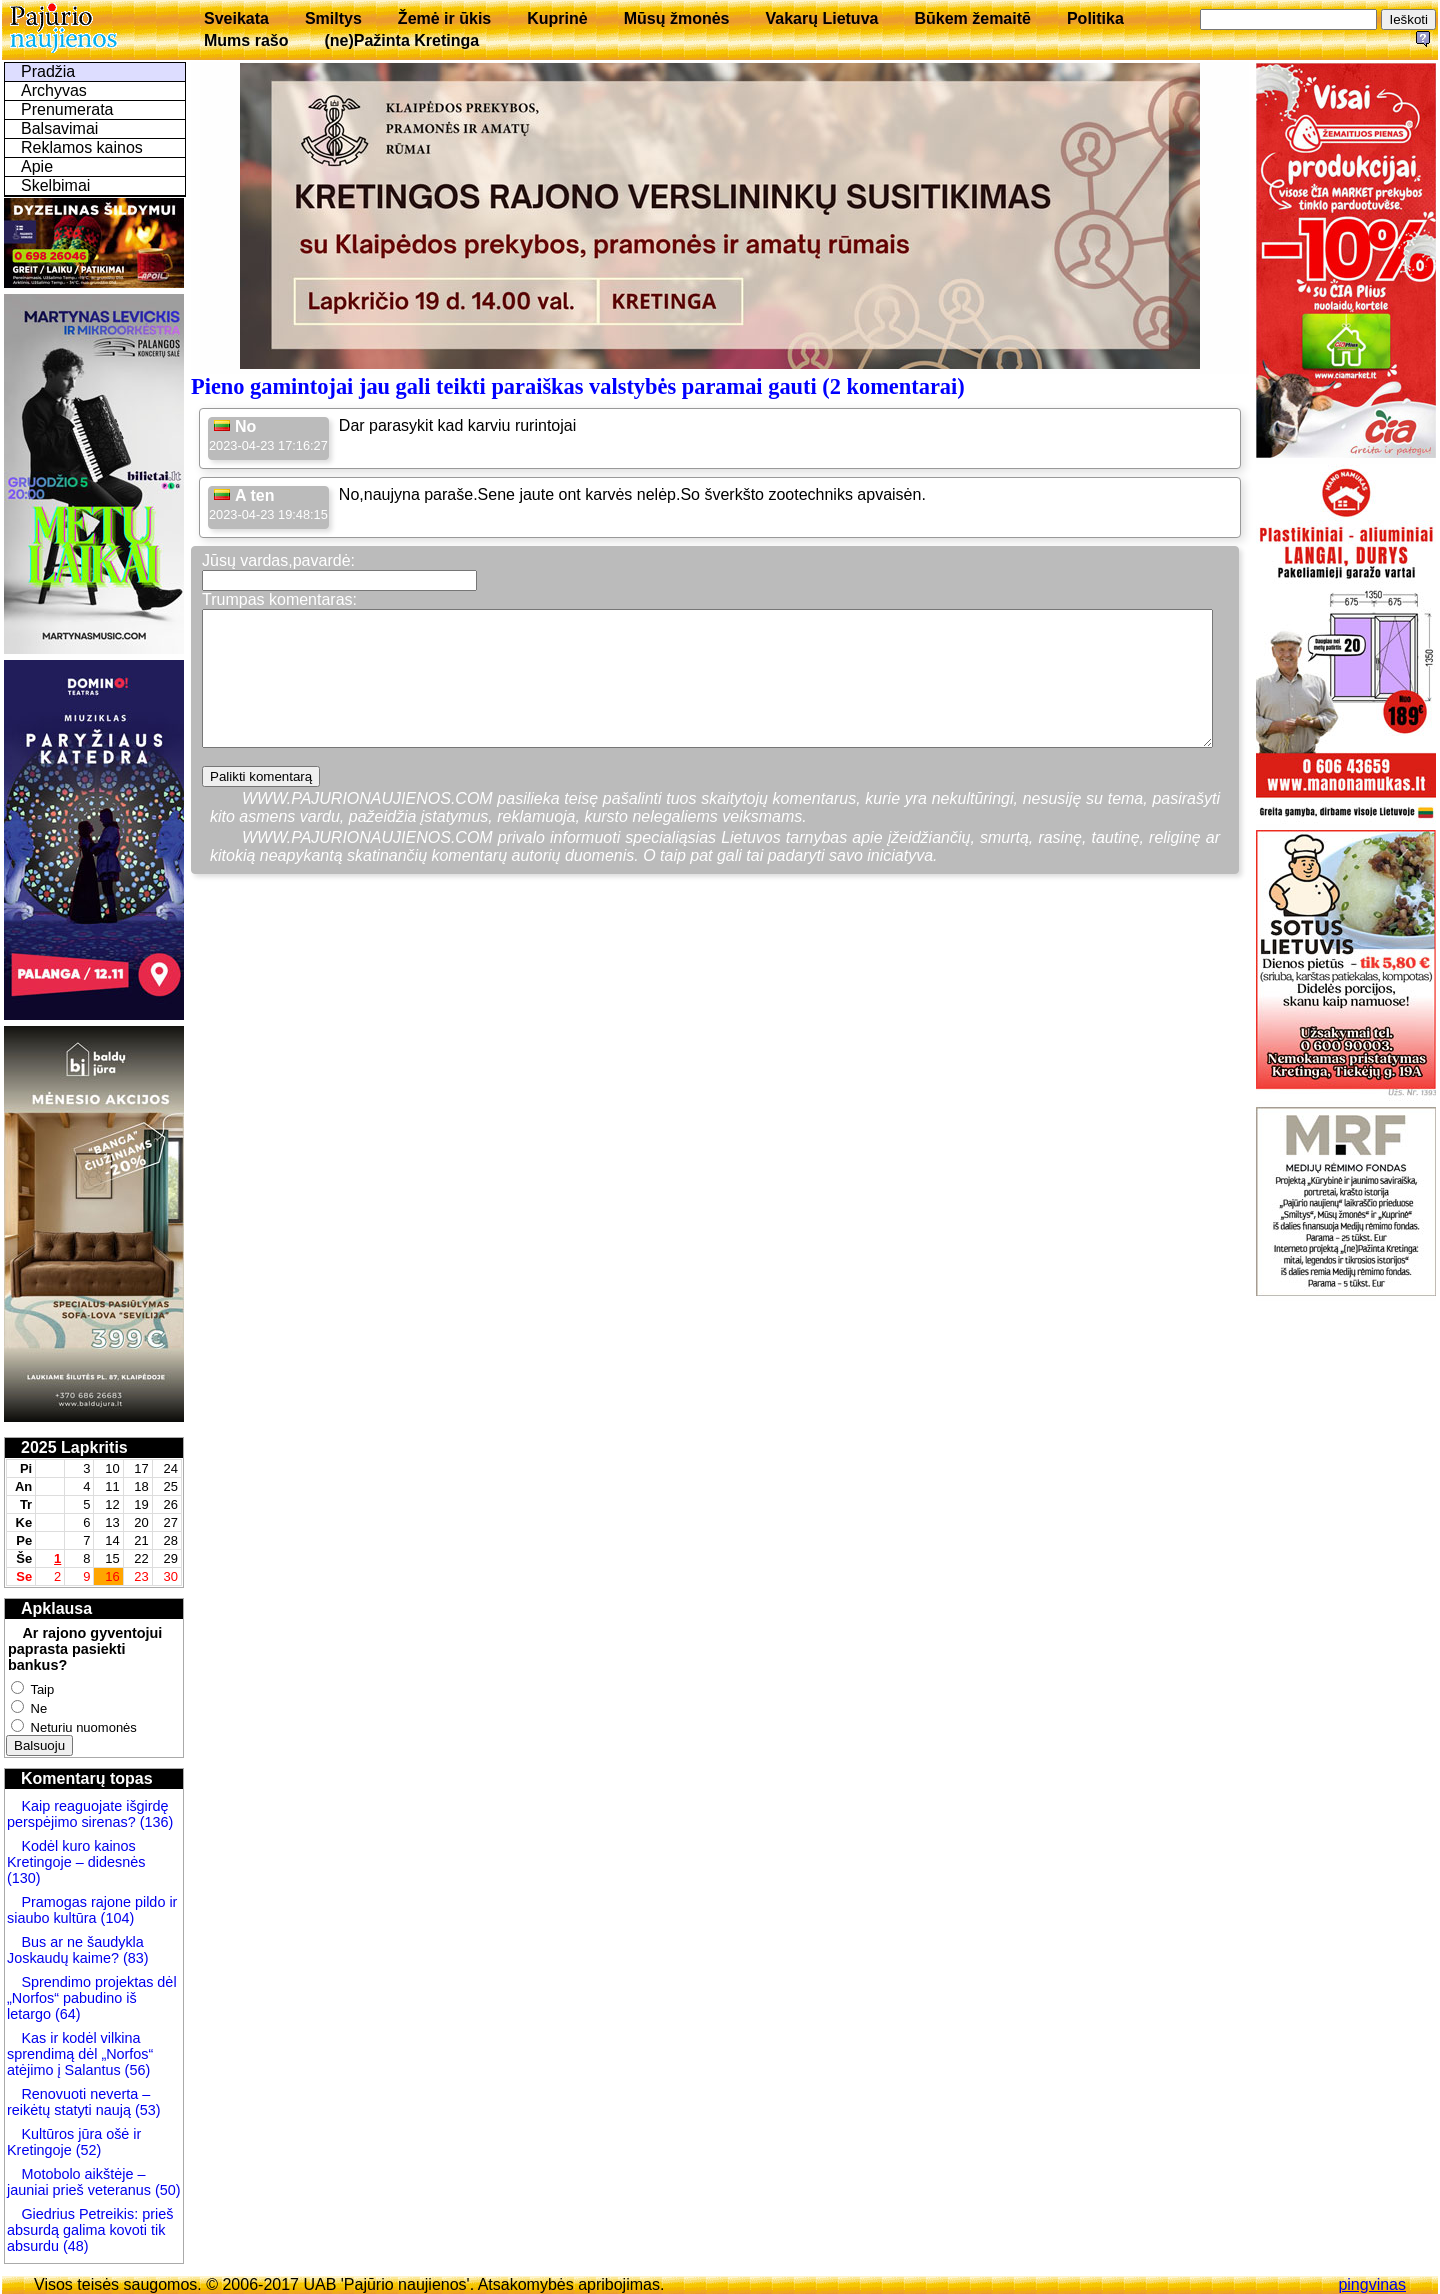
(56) (136, 2070)
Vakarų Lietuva (821, 18)
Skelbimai (55, 185)
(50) (166, 2190)
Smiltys (333, 18)
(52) (87, 2150)
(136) (155, 1822)
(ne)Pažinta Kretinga (401, 40)
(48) (76, 2246)
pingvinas (1372, 2284)
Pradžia (48, 71)
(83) (134, 1958)
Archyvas (54, 90)
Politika (1095, 18)
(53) (146, 2110)
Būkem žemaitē (972, 18)
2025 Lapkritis (74, 1447)
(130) (24, 1878)
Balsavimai (59, 128)
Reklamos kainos (82, 147)
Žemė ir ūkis (444, 18)
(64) (66, 2014)
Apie (37, 166)
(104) (116, 1918)
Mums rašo (246, 40)
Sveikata (236, 18)
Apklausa (56, 1608)
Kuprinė (557, 18)
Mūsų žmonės (677, 18)
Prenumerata (67, 109)
